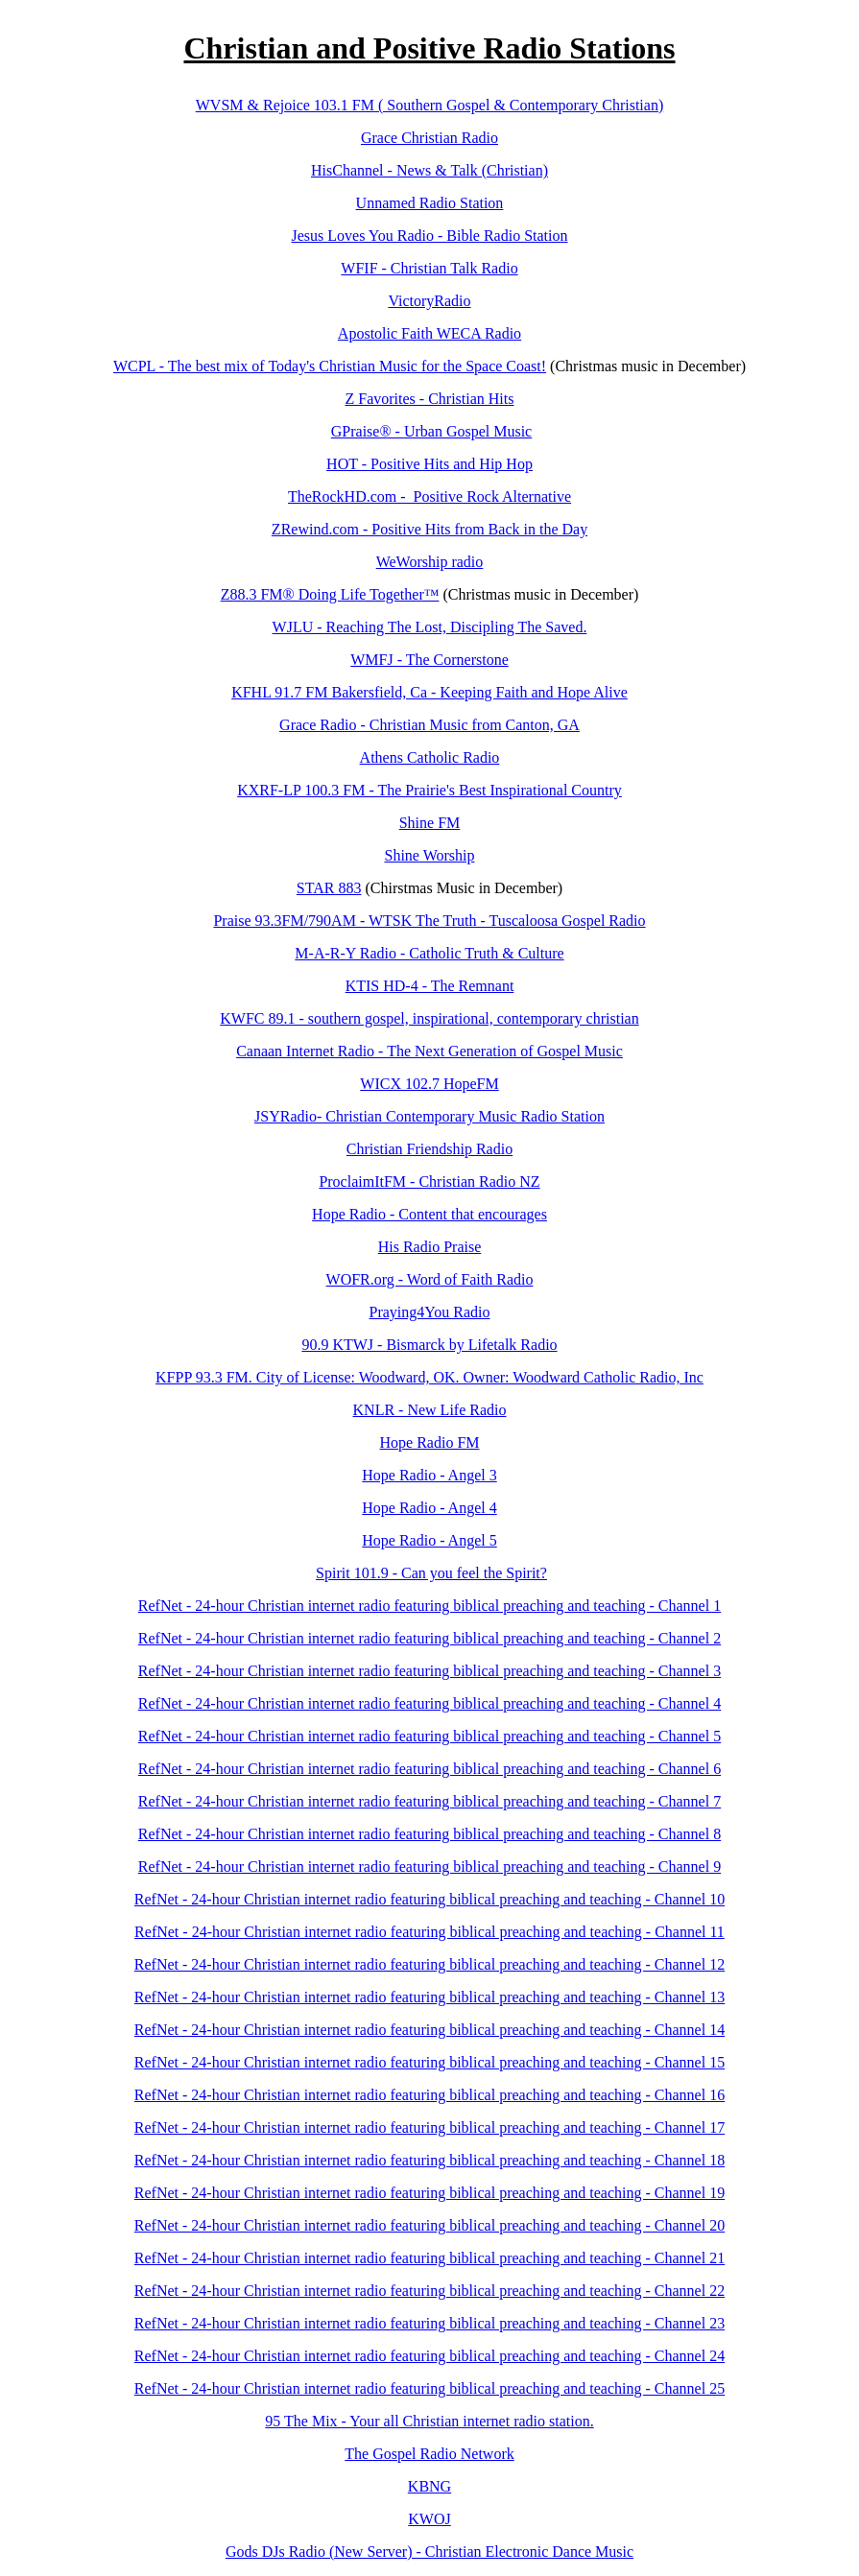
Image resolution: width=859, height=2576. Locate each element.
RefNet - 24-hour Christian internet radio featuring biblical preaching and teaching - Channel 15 (429, 2062)
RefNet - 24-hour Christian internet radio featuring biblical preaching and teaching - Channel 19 (429, 2193)
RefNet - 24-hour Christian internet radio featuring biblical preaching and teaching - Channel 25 (429, 2388)
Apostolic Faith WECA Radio (429, 333)
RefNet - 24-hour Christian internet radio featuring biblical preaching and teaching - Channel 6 (429, 1769)
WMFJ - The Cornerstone (429, 659)
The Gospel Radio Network (429, 2454)
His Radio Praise (430, 1247)
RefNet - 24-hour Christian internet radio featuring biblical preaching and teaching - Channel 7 (429, 1801)
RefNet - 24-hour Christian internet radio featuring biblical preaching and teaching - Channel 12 (429, 1964)
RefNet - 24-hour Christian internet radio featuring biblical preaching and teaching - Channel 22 (429, 2290)
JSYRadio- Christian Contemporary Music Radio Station (429, 1116)
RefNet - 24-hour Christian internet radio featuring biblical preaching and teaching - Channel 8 (429, 1834)
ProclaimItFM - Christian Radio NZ (429, 1181)
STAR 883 (329, 888)
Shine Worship (430, 855)
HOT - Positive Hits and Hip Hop (429, 464)
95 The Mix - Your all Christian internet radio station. (429, 2421)
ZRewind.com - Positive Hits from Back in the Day (429, 529)
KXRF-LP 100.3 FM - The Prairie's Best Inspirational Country (429, 790)
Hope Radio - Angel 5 (429, 1540)
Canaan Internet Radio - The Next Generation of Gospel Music (429, 1051)
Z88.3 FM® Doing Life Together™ (330, 594)
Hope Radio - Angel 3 (429, 1475)
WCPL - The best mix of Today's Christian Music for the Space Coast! (329, 366)
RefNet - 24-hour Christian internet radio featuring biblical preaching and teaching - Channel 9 (429, 1866)
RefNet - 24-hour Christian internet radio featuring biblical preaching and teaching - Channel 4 (429, 1703)
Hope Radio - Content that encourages (429, 1214)
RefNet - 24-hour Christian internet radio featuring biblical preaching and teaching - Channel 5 (429, 1736)
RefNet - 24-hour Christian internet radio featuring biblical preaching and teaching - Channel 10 (429, 1899)
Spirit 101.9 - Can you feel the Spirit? (431, 1573)
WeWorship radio (430, 562)
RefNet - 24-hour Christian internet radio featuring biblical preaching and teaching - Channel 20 (429, 2225)
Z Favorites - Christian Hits (430, 398)
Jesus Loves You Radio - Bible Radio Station (429, 235)
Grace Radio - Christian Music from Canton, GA (429, 725)
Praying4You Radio (430, 1312)
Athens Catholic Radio (430, 757)
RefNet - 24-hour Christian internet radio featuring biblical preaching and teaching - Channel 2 (429, 1638)
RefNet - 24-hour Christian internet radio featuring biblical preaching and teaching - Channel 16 (429, 2095)
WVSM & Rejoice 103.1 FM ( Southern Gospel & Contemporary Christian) (430, 105)
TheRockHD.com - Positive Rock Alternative (429, 496)
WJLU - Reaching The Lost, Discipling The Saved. (430, 627)
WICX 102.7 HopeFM (429, 1083)
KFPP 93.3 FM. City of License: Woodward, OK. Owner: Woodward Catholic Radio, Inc (429, 1377)
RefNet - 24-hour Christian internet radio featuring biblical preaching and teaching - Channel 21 (429, 2258)
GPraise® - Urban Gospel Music (431, 431)
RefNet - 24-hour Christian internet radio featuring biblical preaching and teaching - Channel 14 (429, 2029)
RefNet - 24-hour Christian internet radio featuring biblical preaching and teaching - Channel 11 (429, 1932)
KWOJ (429, 2519)
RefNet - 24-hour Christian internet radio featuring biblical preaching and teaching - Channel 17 (429, 2127)
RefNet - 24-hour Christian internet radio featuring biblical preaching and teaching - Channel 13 (429, 1997)
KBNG (429, 2486)
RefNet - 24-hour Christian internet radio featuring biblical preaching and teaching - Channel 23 (429, 2323)
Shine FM (430, 823)
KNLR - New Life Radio (430, 1410)
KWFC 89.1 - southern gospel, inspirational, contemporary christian (429, 1018)
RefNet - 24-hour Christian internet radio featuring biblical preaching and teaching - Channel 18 (429, 2160)
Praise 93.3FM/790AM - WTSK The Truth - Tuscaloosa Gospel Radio (429, 920)
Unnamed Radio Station (430, 203)
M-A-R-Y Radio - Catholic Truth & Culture (429, 953)
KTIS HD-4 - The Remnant (430, 986)
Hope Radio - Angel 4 (429, 1508)
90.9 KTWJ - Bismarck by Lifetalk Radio (429, 1344)
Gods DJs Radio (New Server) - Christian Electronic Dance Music (429, 2551)
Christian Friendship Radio (429, 1149)
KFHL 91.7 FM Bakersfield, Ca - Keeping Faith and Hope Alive (429, 692)
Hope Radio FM (430, 1442)
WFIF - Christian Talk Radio (429, 268)
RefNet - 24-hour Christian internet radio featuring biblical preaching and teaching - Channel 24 (429, 2356)
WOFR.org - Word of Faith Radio (430, 1279)
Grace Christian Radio (429, 138)
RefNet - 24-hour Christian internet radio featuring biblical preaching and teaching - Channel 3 (429, 1671)
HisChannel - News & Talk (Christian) (429, 170)
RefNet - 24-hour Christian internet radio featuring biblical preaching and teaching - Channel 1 (429, 1605)
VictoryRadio (429, 301)
